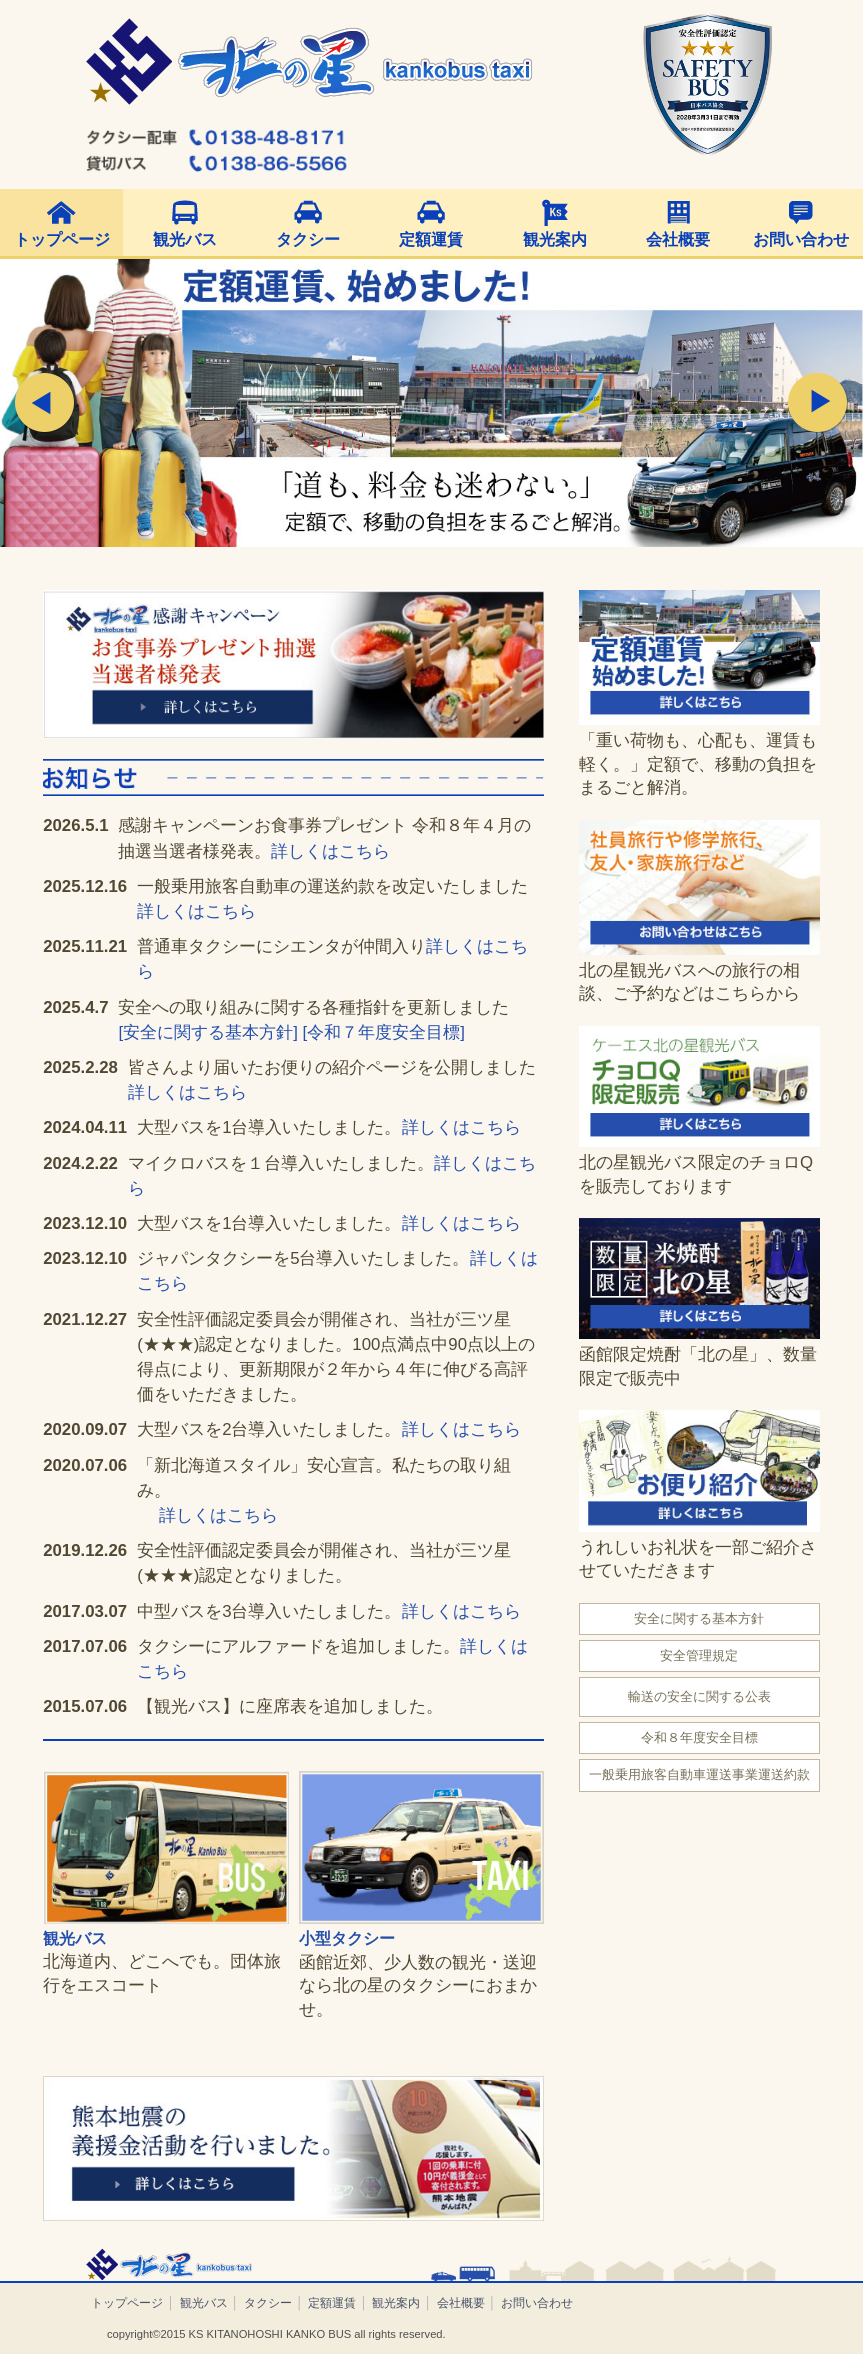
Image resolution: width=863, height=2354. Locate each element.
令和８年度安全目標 (699, 1737)
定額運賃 (431, 239)
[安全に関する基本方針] (207, 1032)
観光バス (185, 239)
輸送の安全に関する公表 (699, 1696)
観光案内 (555, 239)
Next (818, 403)
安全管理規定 (699, 1655)
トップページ (62, 239)
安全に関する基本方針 (699, 1618)
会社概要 (678, 239)
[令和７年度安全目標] (383, 1032)
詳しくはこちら (330, 851)
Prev (45, 403)
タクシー (308, 239)
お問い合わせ (801, 239)
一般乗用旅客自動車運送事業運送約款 (699, 1774)
